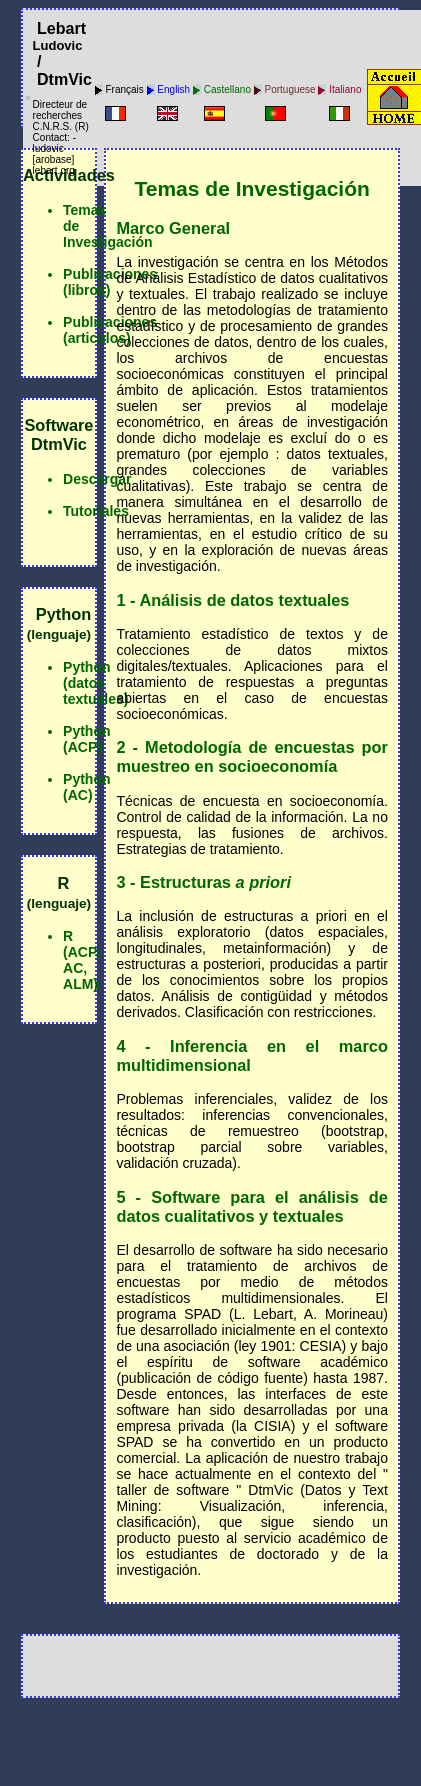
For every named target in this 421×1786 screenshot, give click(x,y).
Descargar (97, 479)
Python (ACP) (86, 739)
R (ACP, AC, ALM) (81, 960)
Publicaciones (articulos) (110, 330)
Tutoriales (96, 511)
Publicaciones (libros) (110, 282)
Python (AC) (86, 787)
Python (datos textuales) (95, 683)
